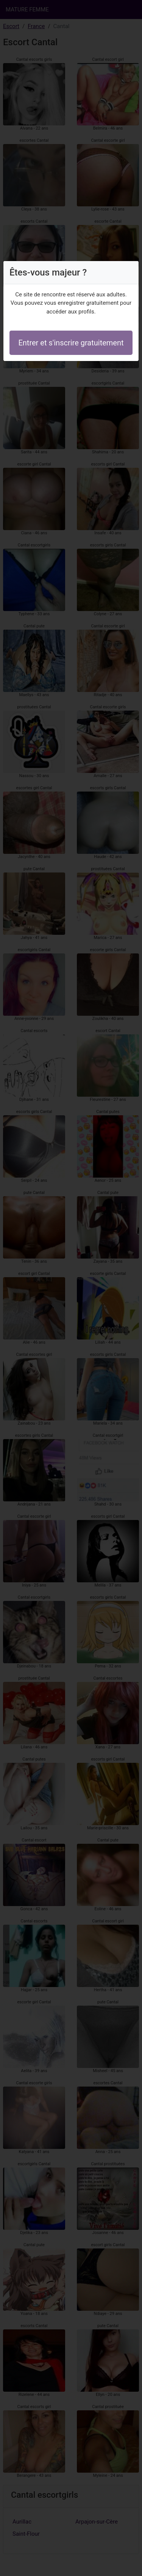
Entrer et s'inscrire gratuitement (70, 342)
